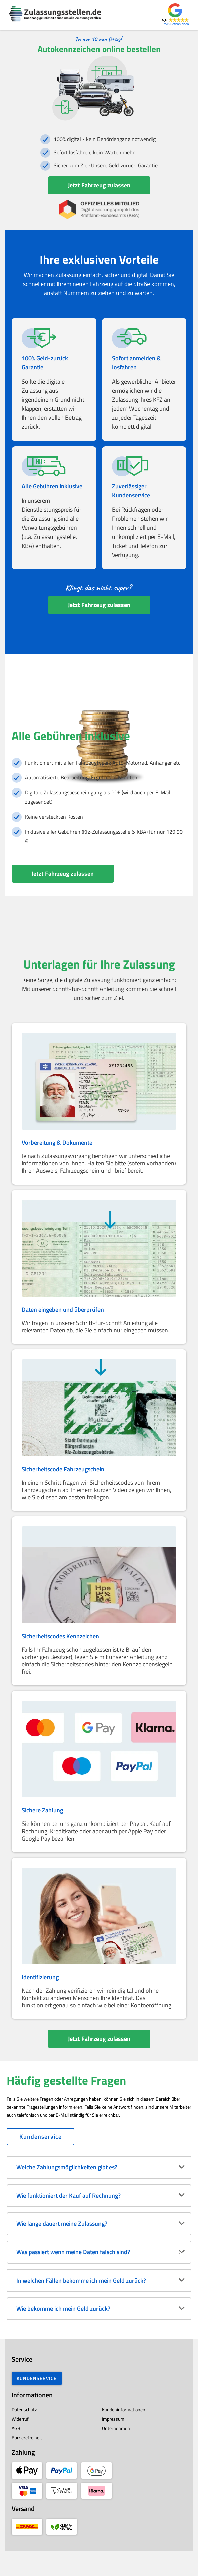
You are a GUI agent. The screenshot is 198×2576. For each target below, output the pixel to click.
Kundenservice (40, 2161)
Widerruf (15, 2444)
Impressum (113, 2444)
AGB (11, 2453)
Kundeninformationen (123, 2434)
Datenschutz (19, 2434)
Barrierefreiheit (22, 2462)
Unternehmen (116, 2453)
